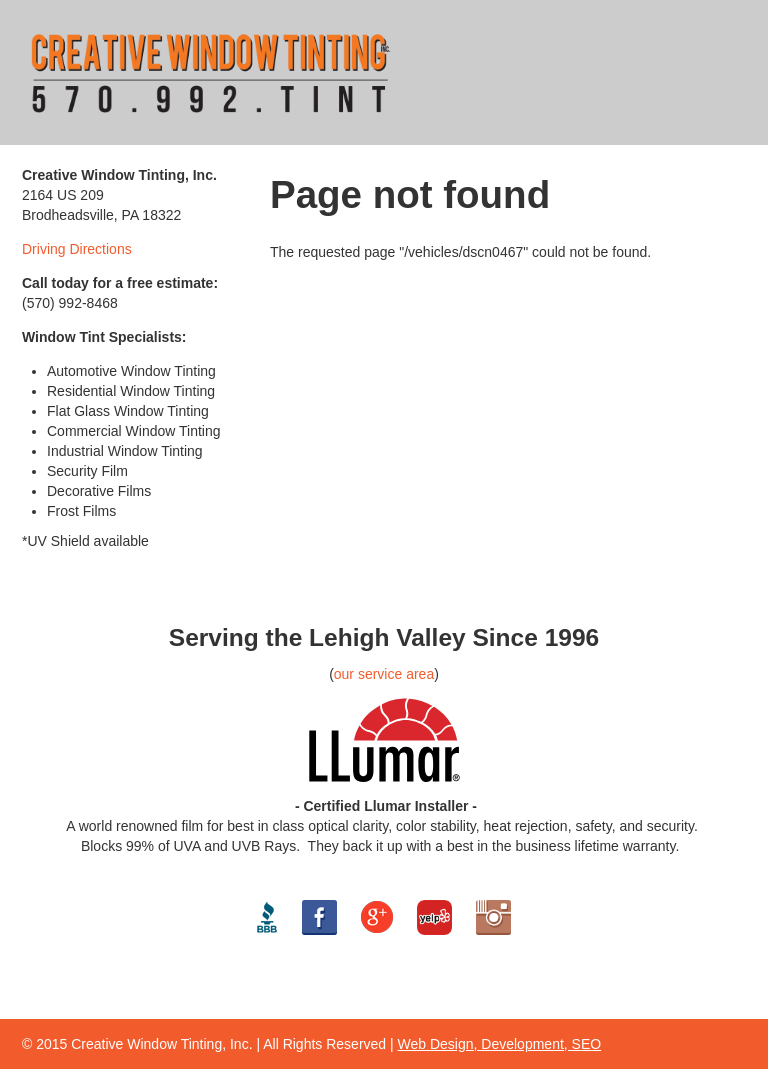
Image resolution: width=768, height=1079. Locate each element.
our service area (384, 674)
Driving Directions (77, 249)
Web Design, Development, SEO (500, 1044)
